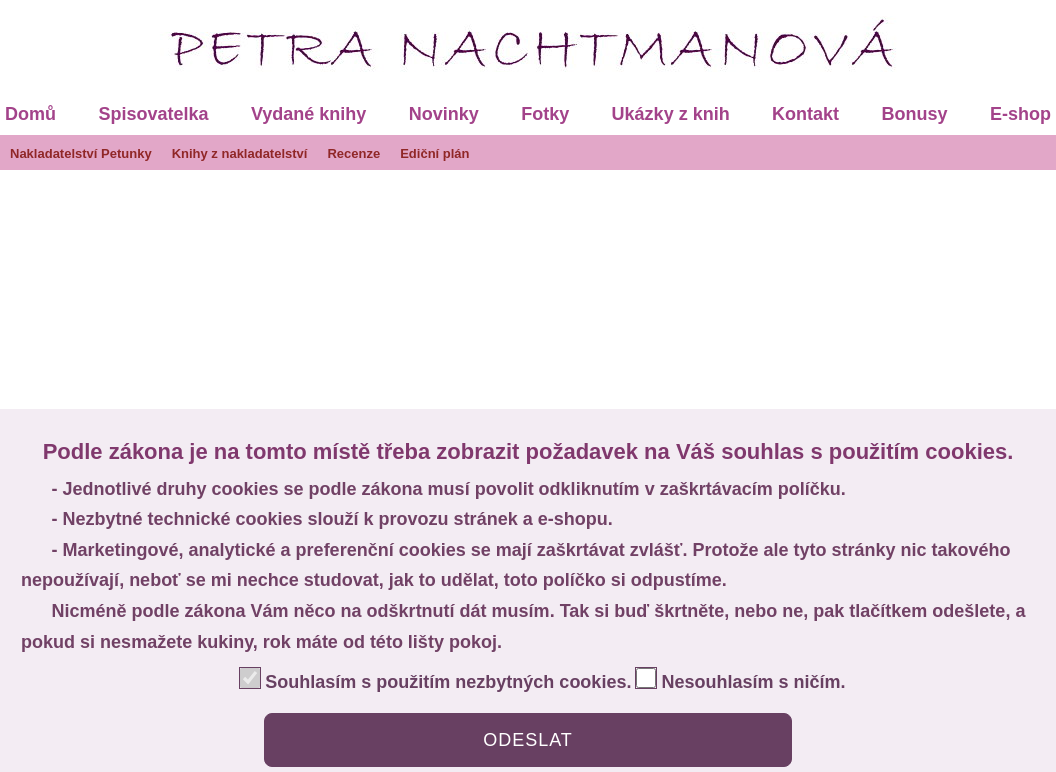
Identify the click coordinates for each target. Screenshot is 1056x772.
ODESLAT (528, 740)
